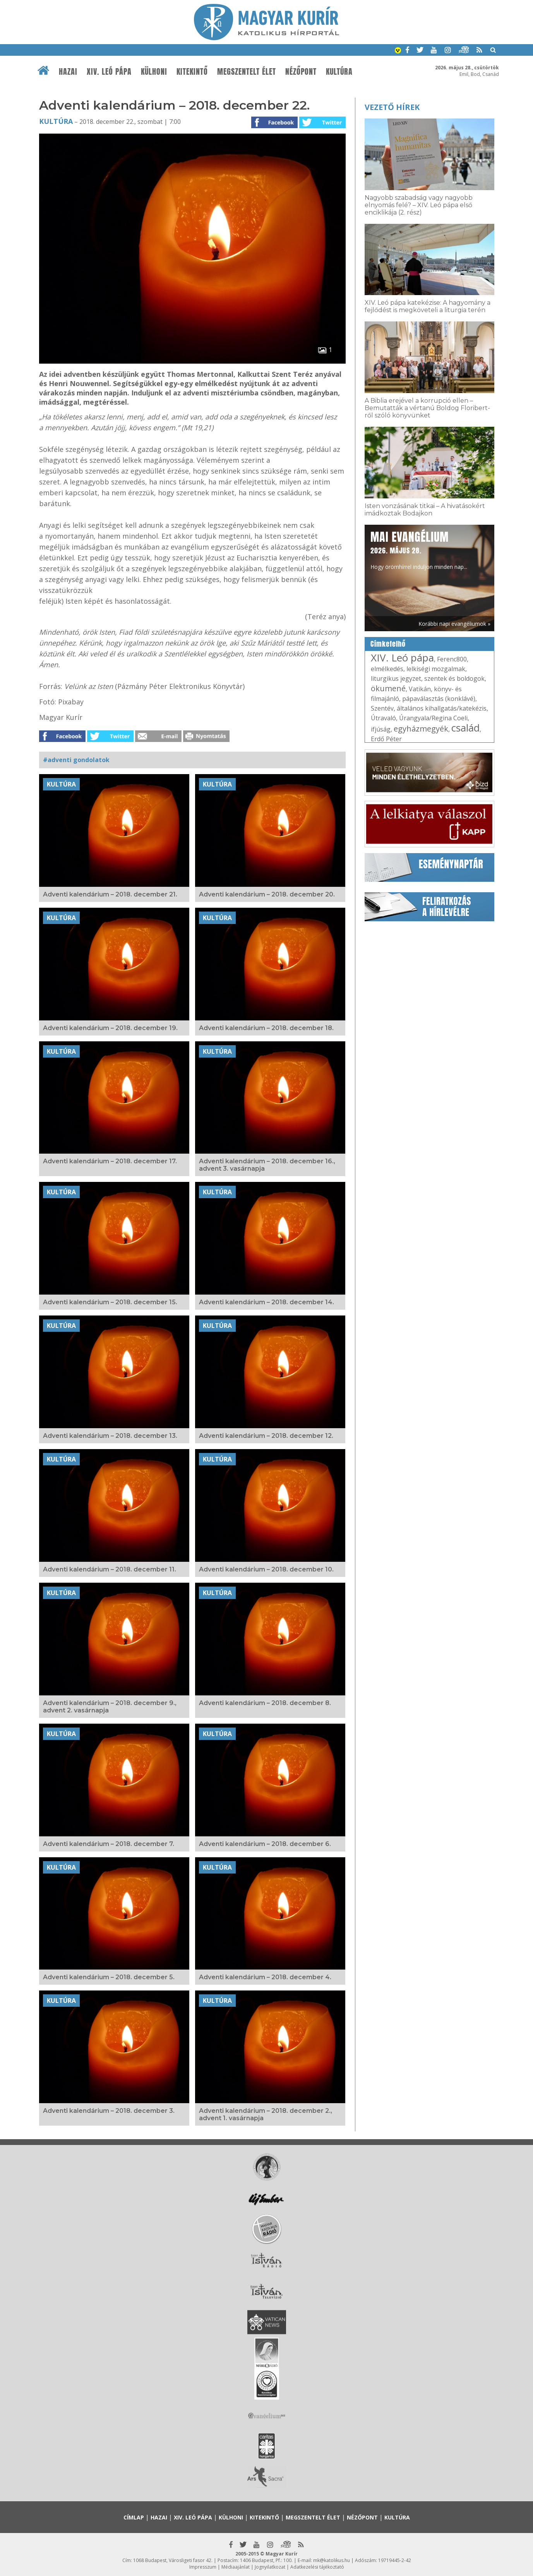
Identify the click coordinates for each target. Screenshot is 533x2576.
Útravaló (383, 718)
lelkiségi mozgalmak (435, 669)
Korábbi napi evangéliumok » (454, 623)
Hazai (68, 71)
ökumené (388, 688)
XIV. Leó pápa (109, 71)
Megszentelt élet (246, 71)
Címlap (133, 2517)
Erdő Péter (386, 739)
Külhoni (154, 71)
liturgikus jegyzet (396, 678)
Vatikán (420, 689)
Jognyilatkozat (270, 2567)
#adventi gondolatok (76, 760)
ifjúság (381, 729)
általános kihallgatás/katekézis (442, 708)
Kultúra (339, 71)
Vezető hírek (392, 107)
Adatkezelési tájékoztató (317, 2567)
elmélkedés (387, 669)
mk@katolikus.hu (331, 2560)
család (465, 728)
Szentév (382, 708)
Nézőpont (301, 71)
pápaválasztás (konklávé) (438, 698)
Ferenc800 (452, 659)
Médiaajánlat (235, 2567)
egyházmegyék (421, 728)
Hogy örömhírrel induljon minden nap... (418, 549)
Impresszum (202, 2567)
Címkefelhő (388, 644)
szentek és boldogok (454, 678)
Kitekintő (192, 71)
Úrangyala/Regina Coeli (433, 718)
